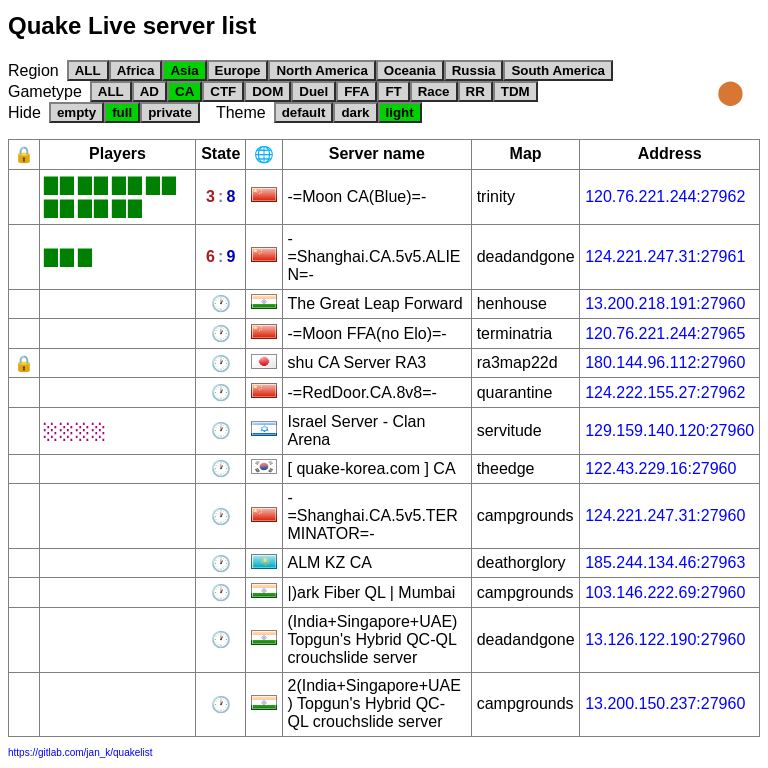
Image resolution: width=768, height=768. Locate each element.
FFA (356, 91)
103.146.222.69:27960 (665, 592)
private (170, 112)
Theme (241, 112)
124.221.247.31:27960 (665, 515)
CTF (223, 91)
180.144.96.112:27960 (665, 362)
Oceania (410, 70)
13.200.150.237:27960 (665, 703)
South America (558, 70)
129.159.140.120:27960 (669, 430)
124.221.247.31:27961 (665, 256)
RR (475, 91)
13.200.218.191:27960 (665, 303)
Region (33, 70)
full (122, 112)
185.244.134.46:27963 (665, 562)
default (304, 112)
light (400, 112)
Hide (24, 112)
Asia (184, 70)
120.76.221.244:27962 (665, 196)
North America (321, 70)
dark (355, 112)
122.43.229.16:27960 (660, 468)
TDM (515, 91)
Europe (238, 70)
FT (393, 91)
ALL (88, 70)
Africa (136, 70)
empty (76, 112)
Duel (313, 91)
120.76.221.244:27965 (665, 333)
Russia (474, 70)
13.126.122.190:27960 (665, 639)
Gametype (45, 91)
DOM (267, 91)
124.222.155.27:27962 (665, 392)
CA (184, 91)
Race (434, 91)
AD (149, 91)
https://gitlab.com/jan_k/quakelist (80, 752)
